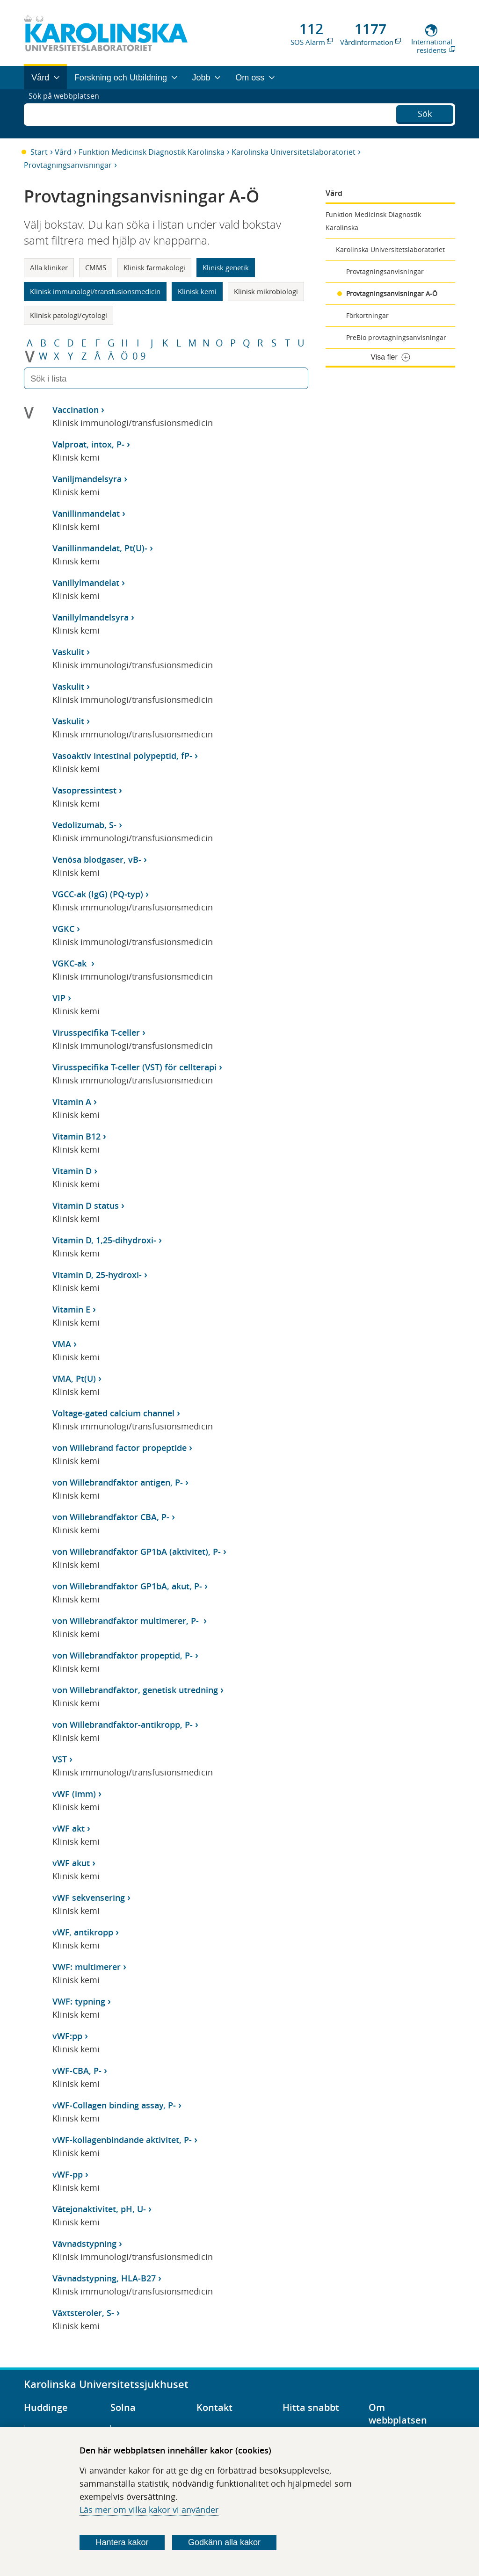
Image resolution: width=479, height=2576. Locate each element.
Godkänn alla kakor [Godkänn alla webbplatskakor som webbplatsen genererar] (224, 2542)
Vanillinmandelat (86, 513)
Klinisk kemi (197, 291)
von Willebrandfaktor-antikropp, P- (122, 1724)
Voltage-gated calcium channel (113, 1413)
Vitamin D (72, 1170)
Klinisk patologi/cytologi (68, 315)
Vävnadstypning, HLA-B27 (104, 2278)
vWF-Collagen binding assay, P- (114, 2105)
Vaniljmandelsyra (87, 478)
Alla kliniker (49, 267)
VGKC (63, 928)
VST (59, 1759)
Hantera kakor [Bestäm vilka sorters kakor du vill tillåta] (122, 2542)
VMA (61, 1343)
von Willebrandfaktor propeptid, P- (122, 1655)
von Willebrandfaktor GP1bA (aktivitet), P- (136, 1551)
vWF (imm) (74, 1793)
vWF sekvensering (88, 1897)
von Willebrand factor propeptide (119, 1447)
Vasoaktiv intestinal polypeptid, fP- (122, 755)
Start (39, 152)
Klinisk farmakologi (154, 267)
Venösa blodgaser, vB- (96, 859)
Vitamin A (71, 1101)
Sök (425, 112)
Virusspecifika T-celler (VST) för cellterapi (134, 1067)
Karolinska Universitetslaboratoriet (294, 152)
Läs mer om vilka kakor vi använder (149, 2509)
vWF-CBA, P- (77, 2070)
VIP (58, 997)
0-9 (138, 356)
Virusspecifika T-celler (96, 1032)
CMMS (95, 267)
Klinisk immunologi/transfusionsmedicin (95, 291)
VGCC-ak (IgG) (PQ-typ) (97, 894)
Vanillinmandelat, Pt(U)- (99, 548)
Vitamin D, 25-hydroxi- (97, 1274)
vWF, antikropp (82, 1932)
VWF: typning (78, 2001)
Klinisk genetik (226, 267)
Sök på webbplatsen (68, 113)
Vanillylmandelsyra (90, 617)
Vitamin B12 (76, 1136)
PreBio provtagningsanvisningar (396, 337)
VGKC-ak (70, 963)
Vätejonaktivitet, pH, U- (99, 2209)
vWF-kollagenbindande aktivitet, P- (122, 2139)
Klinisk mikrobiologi (266, 291)
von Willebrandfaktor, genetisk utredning (135, 1690)
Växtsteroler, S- (83, 2312)
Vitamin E (71, 1309)
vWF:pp (67, 2036)
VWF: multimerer (86, 1966)
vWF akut (71, 1863)
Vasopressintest (84, 790)
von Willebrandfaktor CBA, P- (110, 1517)
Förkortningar (367, 315)
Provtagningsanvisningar (68, 165)
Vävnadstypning (84, 2243)
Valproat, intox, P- (88, 444)
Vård (63, 152)
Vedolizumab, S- (84, 824)
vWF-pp (67, 2174)
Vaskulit (68, 651)
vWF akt (68, 1828)
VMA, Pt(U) (74, 1378)
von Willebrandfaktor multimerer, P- (126, 1620)
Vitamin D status (85, 1205)
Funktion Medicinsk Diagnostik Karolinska (152, 152)
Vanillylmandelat (85, 582)
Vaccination (75, 409)
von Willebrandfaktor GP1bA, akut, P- (127, 1586)
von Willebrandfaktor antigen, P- (117, 1482)
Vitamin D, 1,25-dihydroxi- (104, 1240)
